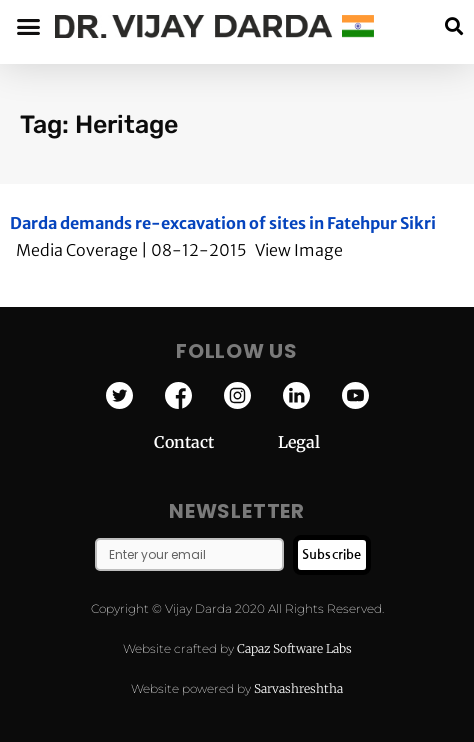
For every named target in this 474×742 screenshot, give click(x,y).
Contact (216, 442)
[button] (453, 26)
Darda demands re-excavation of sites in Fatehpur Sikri (223, 223)
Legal (299, 442)
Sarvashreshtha (298, 688)
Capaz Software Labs (294, 648)
